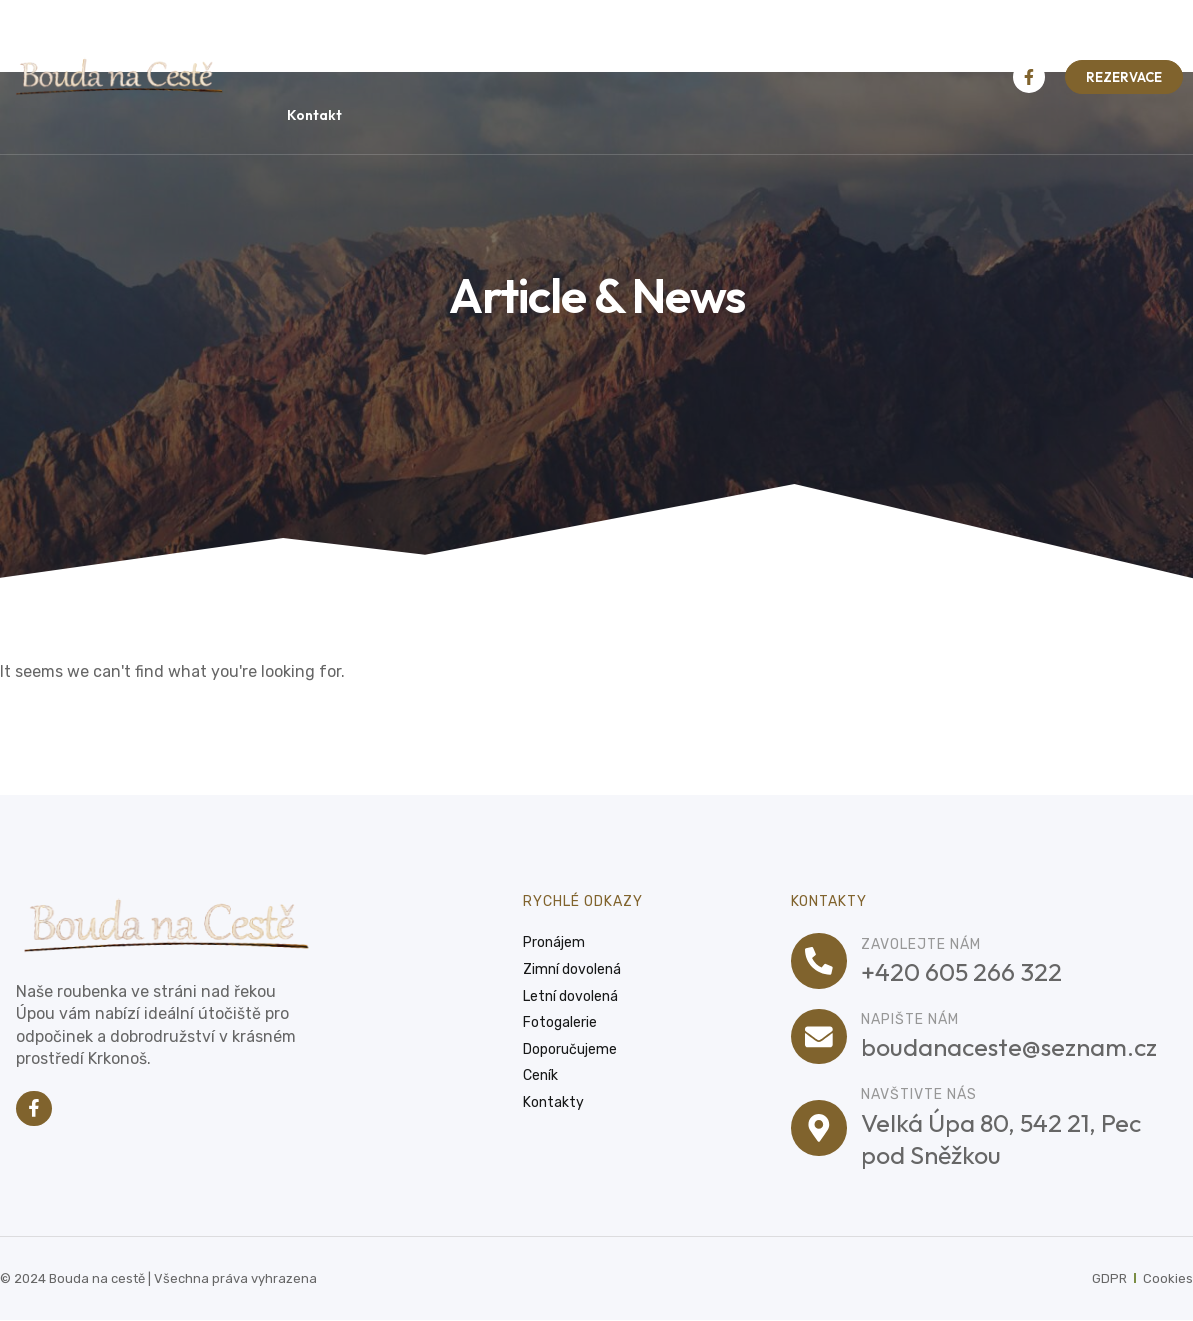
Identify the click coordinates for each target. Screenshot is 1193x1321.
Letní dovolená (633, 38)
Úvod (287, 38)
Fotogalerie (772, 39)
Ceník (879, 38)
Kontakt (314, 115)
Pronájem (373, 38)
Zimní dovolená (494, 38)
